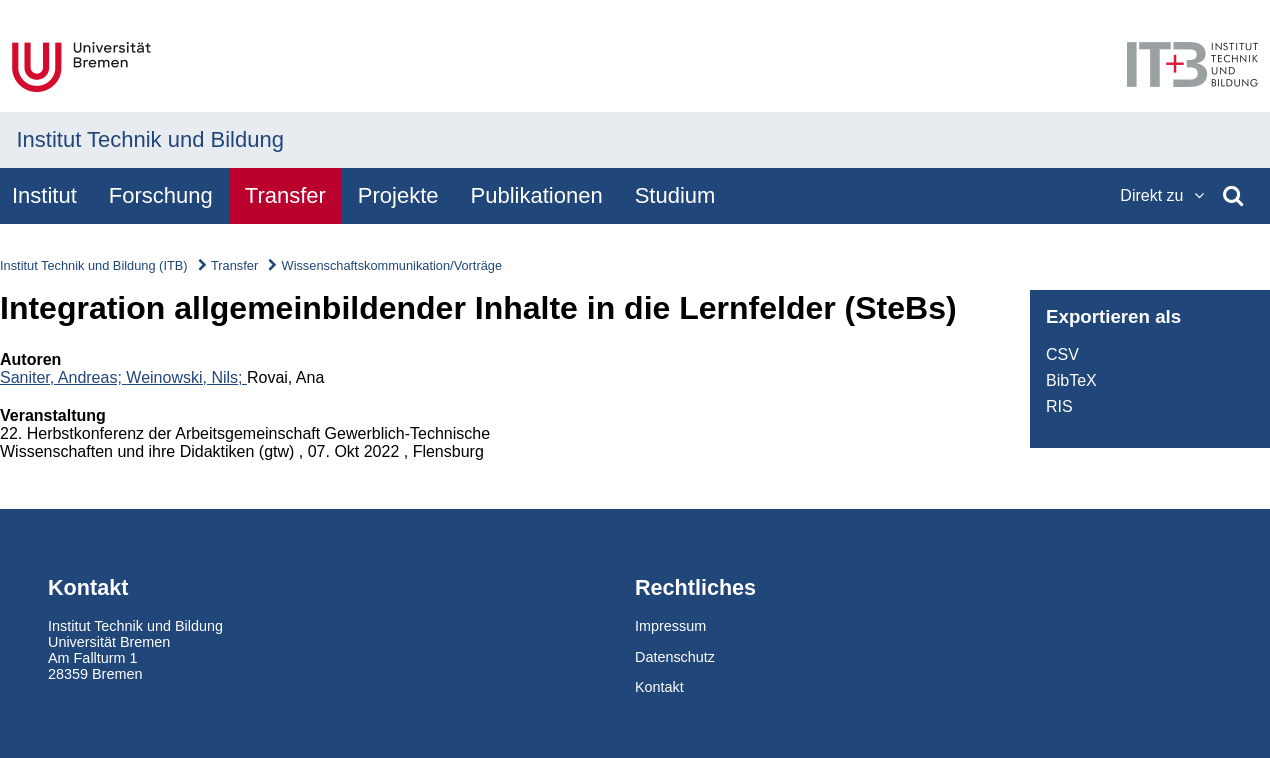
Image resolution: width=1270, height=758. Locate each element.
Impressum (670, 626)
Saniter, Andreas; (63, 377)
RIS (1059, 406)
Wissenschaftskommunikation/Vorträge (392, 265)
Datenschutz (675, 657)
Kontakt (659, 687)
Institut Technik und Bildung (150, 139)
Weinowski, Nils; (186, 377)
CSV (1062, 354)
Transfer (234, 265)
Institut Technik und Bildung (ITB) (94, 265)
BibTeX (1071, 380)
